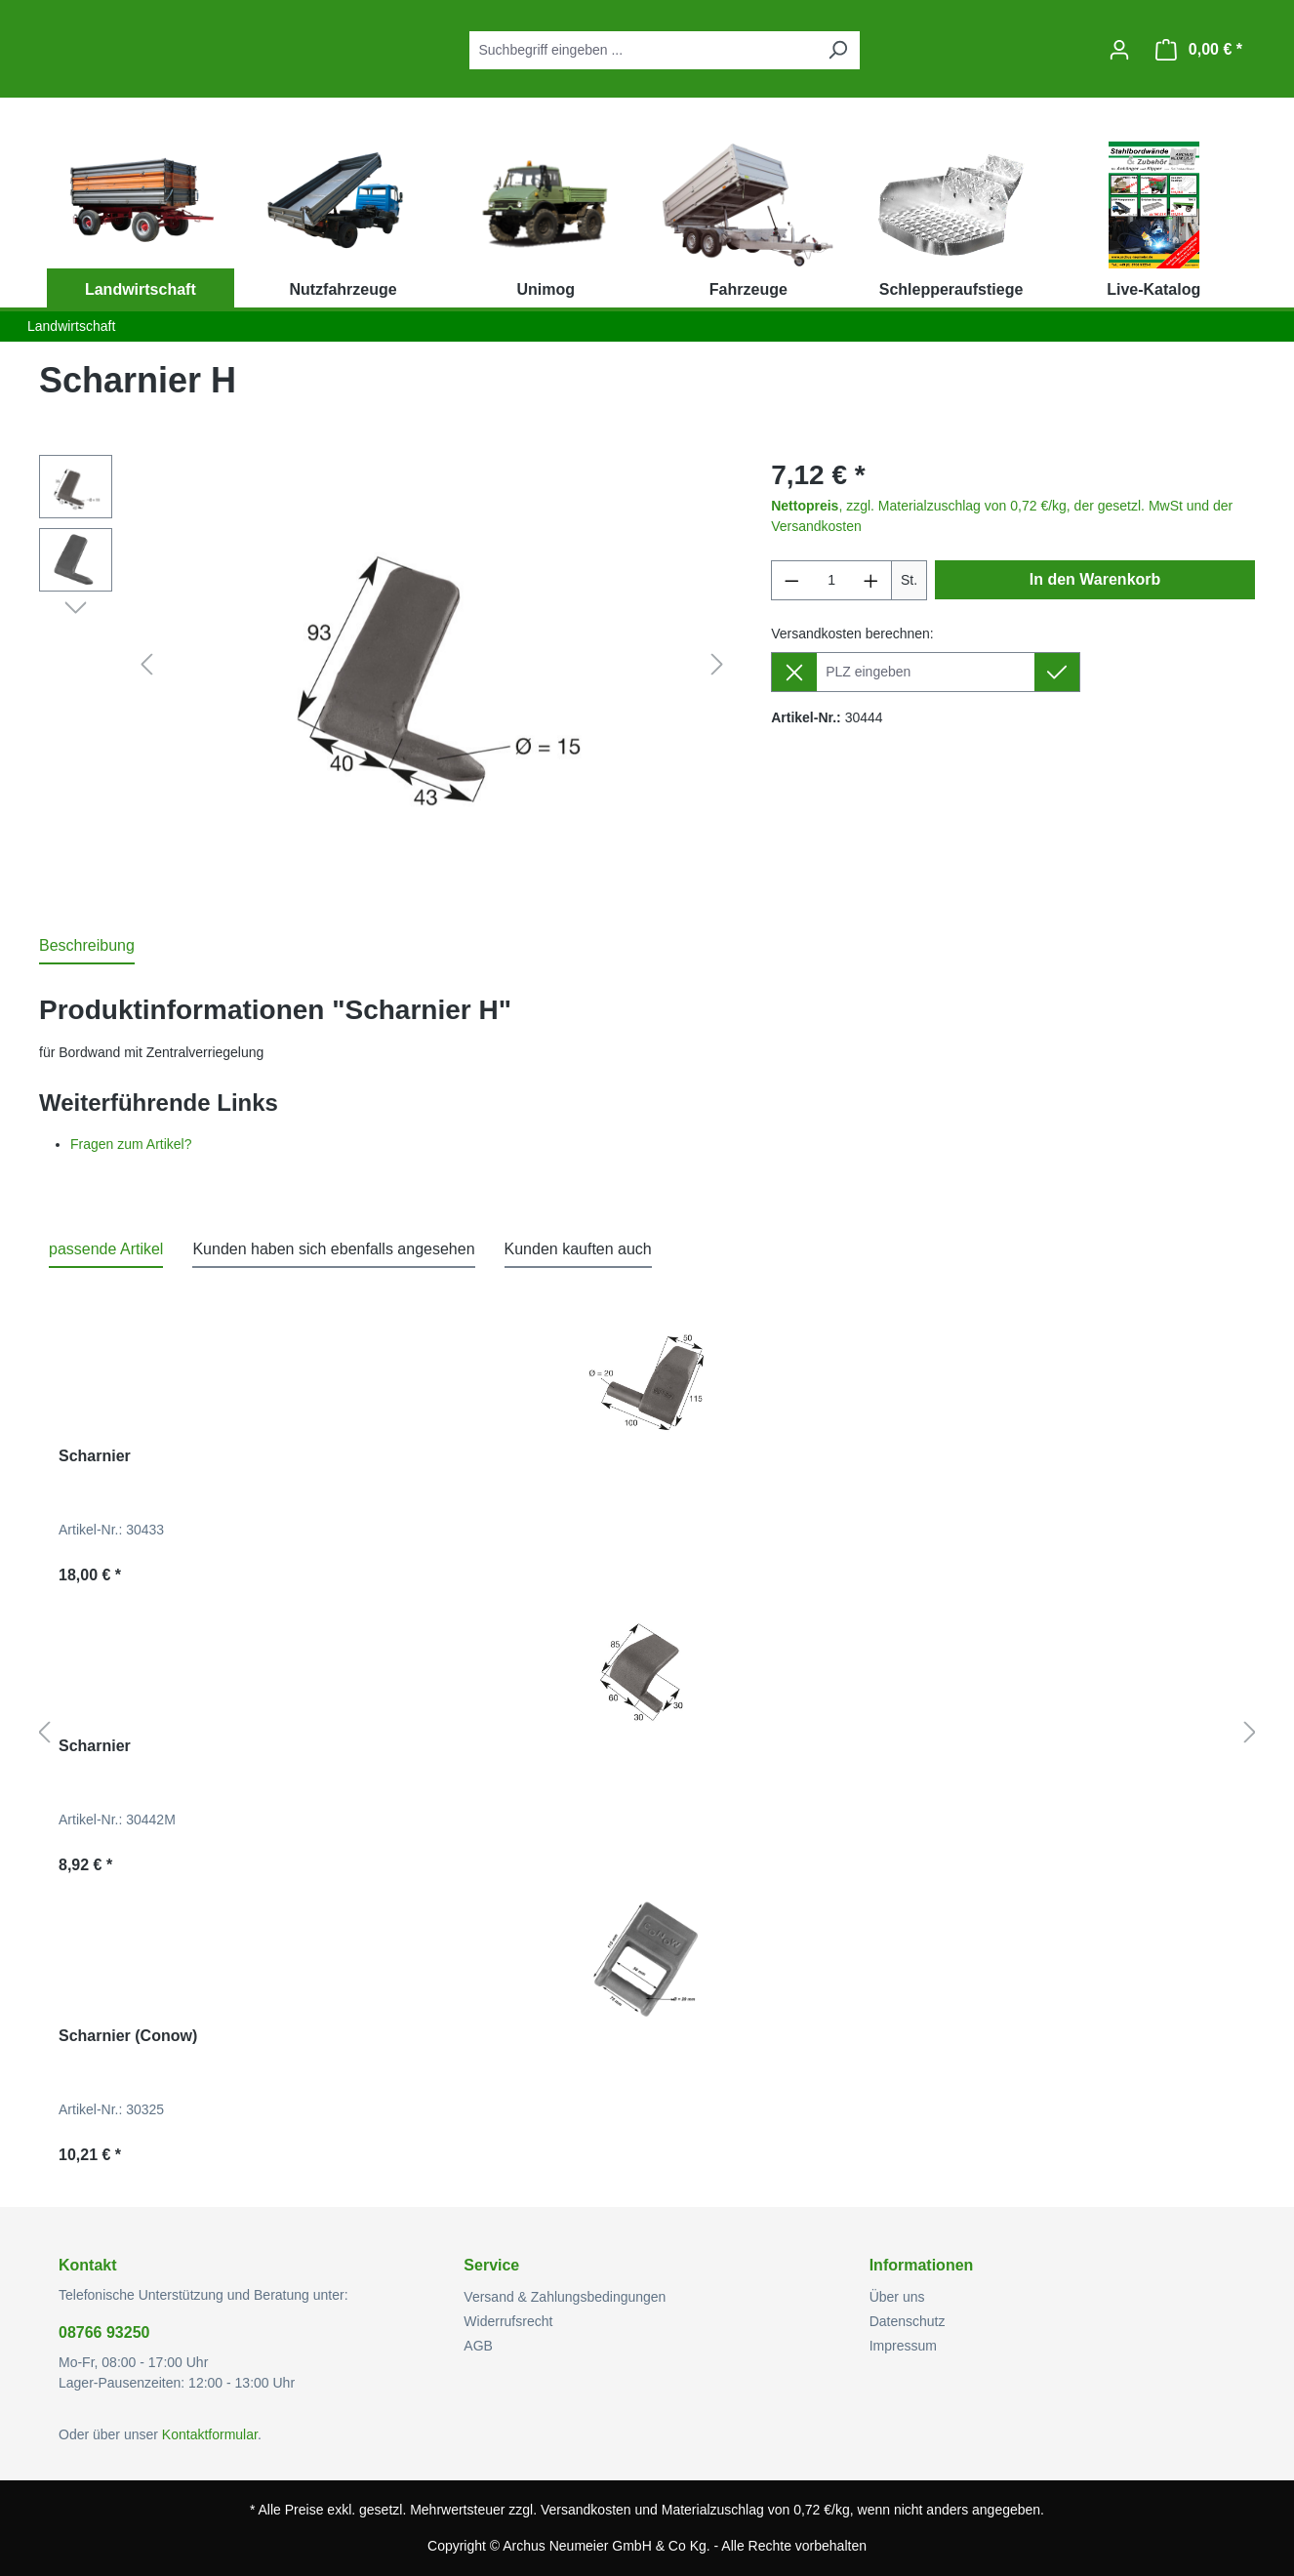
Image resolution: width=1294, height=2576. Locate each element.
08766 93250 (104, 2332)
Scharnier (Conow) (128, 2035)
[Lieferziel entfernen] (794, 672)
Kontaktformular (210, 2434)
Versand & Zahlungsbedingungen (565, 2297)
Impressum (903, 2345)
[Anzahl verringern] (791, 580)
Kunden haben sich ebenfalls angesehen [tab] (333, 1249)
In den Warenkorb (1095, 579)
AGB (478, 2345)
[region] (385, 665)
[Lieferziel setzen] (1057, 672)
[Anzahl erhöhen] (871, 580)
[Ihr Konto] (1119, 49)
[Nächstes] (717, 665)
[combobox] (642, 50)
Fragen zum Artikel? (131, 1144)
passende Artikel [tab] (106, 1249)
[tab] (87, 946)
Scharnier (95, 1456)
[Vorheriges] (146, 665)
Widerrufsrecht (508, 2321)
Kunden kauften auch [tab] (578, 1249)
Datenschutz (907, 2321)
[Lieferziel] (925, 672)
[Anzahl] (832, 580)
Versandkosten (586, 2509)
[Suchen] (837, 50)
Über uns (897, 2297)
